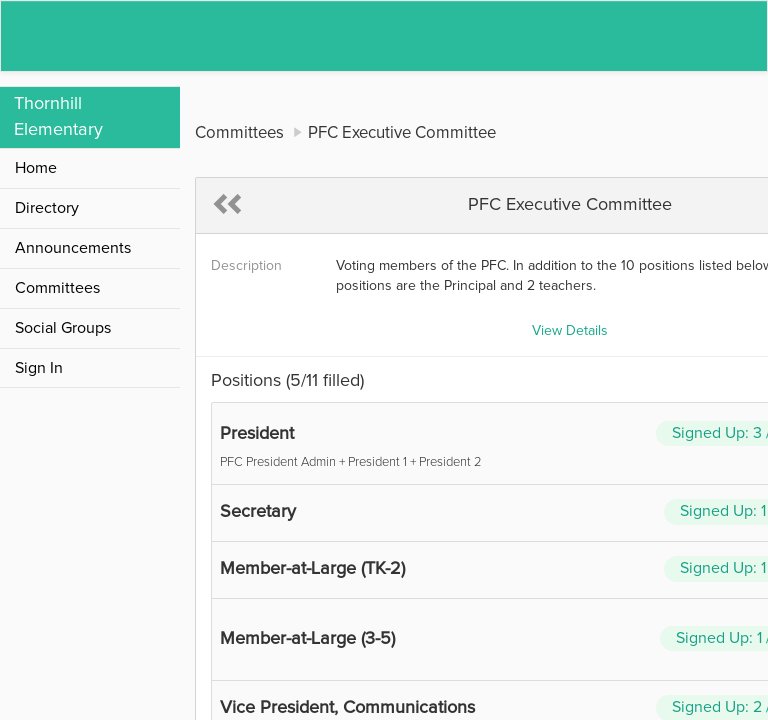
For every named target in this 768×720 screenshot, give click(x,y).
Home (36, 168)
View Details (570, 331)
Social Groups (63, 328)
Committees (57, 288)
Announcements (73, 248)
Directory (47, 208)
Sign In (39, 368)
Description (246, 266)
